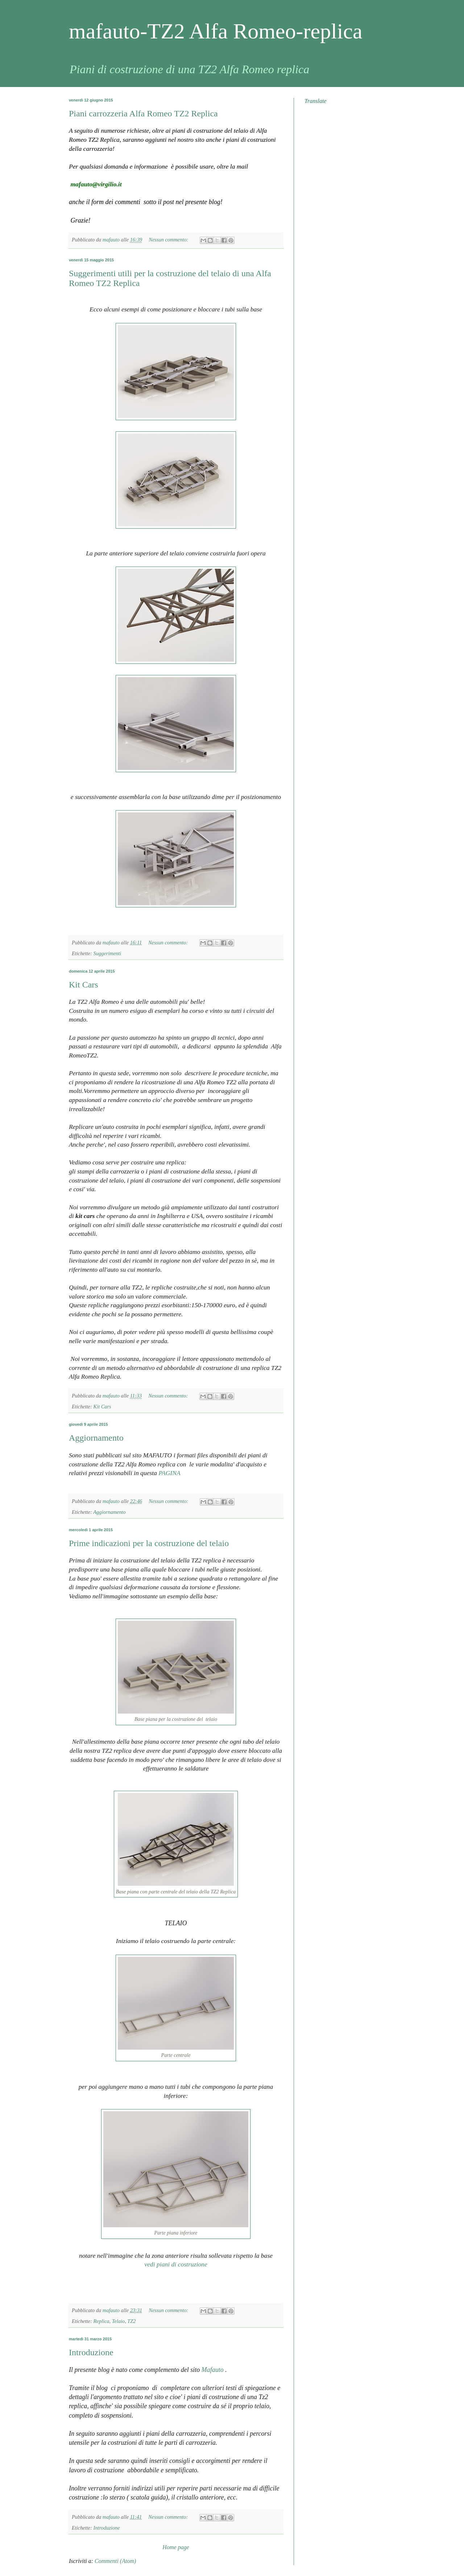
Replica (101, 2321)
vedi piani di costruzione (175, 2264)
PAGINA (169, 1473)
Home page (175, 2547)
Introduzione (91, 2352)
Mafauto (213, 2369)
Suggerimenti (107, 953)
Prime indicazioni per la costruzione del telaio (149, 1543)
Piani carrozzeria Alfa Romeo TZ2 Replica (143, 113)
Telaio (118, 2321)
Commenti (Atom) (115, 2561)
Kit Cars (83, 984)
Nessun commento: (169, 240)
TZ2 (131, 2321)
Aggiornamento (96, 1437)
